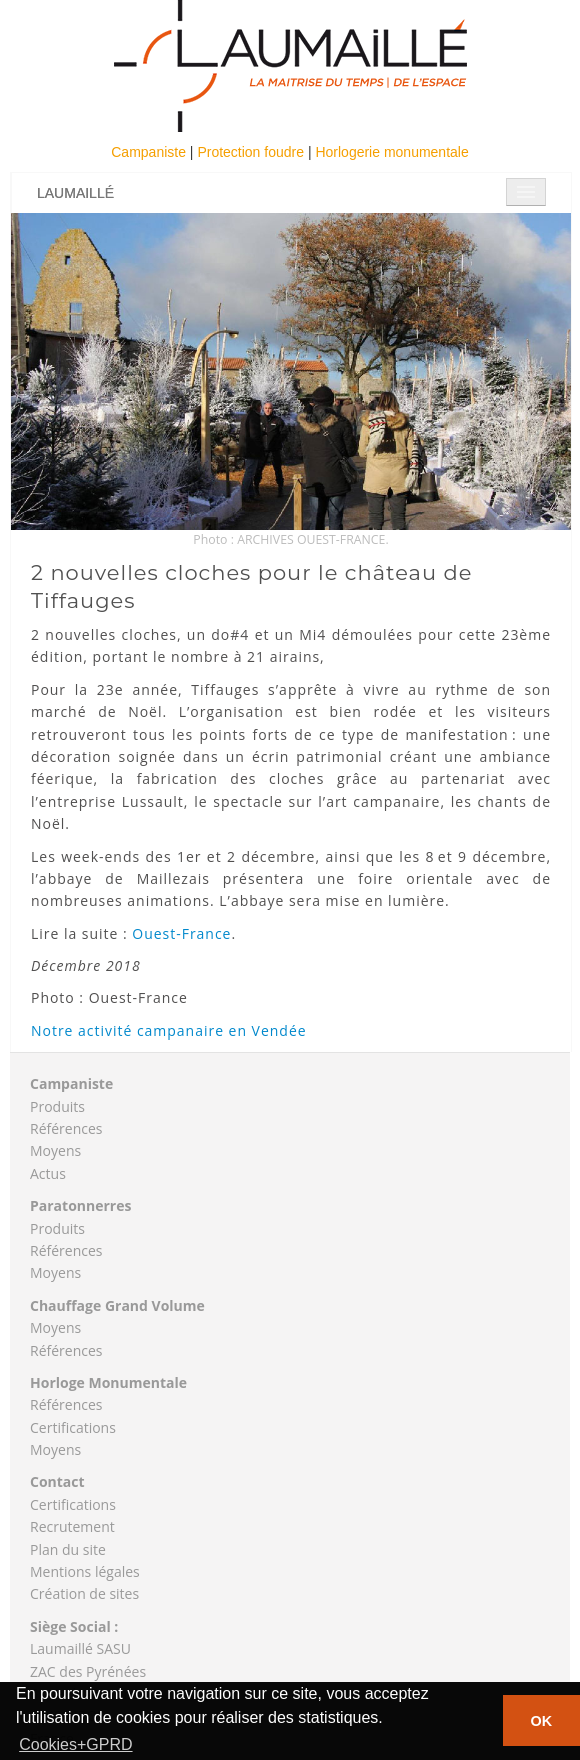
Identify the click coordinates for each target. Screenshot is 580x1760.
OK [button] (542, 1721)
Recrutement (72, 1526)
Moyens (55, 1150)
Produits (57, 1106)
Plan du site (68, 1549)
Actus (48, 1173)
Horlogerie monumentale (391, 152)
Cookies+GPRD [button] (75, 1744)
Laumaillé (75, 193)
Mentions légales (85, 1571)
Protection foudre (252, 152)
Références (66, 1128)
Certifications (73, 1427)
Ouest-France (181, 933)
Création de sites (84, 1593)
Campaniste (150, 152)
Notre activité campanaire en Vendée (169, 1030)
